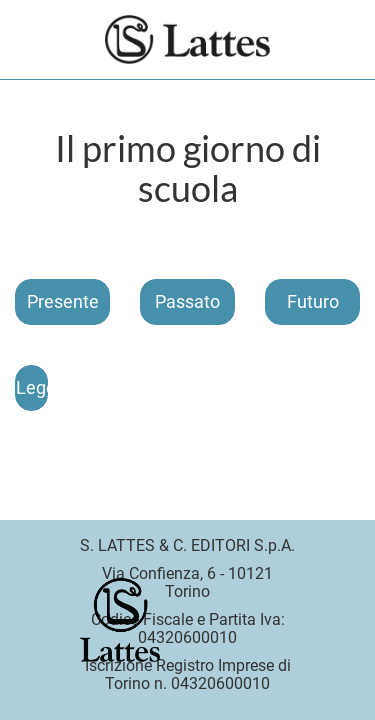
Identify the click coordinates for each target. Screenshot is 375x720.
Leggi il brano (32, 387)
